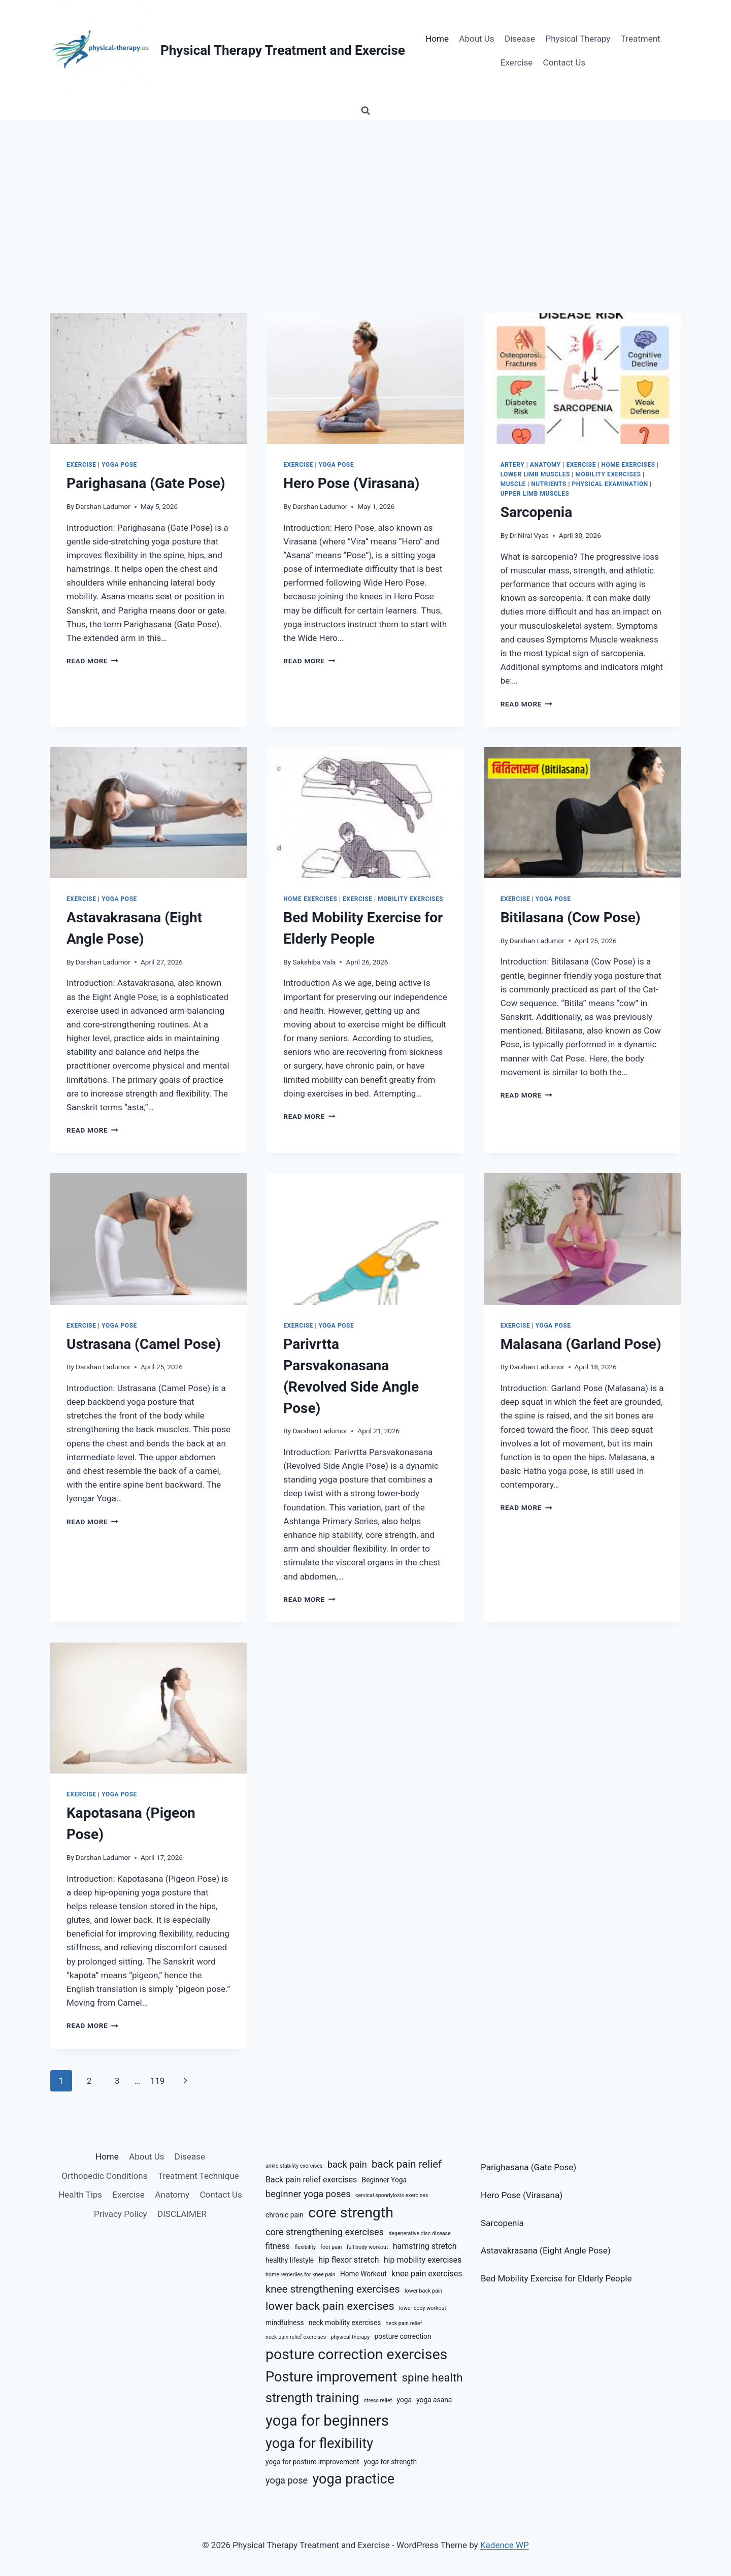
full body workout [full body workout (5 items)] (367, 2247)
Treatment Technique (198, 2176)
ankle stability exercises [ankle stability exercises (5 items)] (294, 2166)
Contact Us (564, 62)
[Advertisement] (365, 196)
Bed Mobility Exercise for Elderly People (556, 2278)
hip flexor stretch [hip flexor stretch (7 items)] (348, 2260)
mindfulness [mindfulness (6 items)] (284, 2323)
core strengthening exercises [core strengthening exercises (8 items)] (324, 2232)
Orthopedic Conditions (104, 2176)
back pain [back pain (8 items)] (347, 2164)
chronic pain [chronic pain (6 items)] (284, 2215)
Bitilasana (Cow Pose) (571, 917)
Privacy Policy (120, 2214)
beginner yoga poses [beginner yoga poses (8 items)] (308, 2193)
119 (157, 2081)
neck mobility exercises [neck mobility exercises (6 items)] (345, 2323)
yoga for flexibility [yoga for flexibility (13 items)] (319, 2443)
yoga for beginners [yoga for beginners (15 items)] (327, 2420)
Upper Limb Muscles (535, 493)
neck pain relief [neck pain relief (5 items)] (404, 2323)
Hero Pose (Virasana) (351, 483)
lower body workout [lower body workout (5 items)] (422, 2308)
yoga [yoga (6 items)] (403, 2400)
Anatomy (545, 464)
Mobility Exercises (608, 474)
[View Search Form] (365, 111)
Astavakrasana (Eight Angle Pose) (546, 2250)
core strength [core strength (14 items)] (350, 2212)
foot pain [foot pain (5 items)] (331, 2247)
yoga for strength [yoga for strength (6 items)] (390, 2462)
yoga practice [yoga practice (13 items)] (353, 2479)
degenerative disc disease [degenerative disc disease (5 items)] (419, 2233)
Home (437, 39)
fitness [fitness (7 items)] (277, 2246)
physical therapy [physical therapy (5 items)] (350, 2337)
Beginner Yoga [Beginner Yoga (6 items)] (384, 2180)
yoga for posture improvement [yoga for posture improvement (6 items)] (312, 2462)
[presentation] (148, 378)
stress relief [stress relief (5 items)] (378, 2400)
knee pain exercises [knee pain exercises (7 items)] (426, 2273)
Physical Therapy (578, 39)
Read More (92, 661)
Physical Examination (610, 484)
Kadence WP (504, 2545)
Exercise (517, 62)
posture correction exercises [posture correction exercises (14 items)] (356, 2354)
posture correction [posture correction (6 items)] (402, 2336)
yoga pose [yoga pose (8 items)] (286, 2480)
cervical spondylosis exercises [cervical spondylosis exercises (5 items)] (391, 2195)
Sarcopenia (537, 512)
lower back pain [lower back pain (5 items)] (423, 2291)
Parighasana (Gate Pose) (146, 483)
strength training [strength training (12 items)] (312, 2398)
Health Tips (80, 2194)
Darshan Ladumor (103, 506)
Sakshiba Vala (314, 962)
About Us (476, 39)
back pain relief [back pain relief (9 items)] (407, 2164)
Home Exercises (628, 464)
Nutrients (549, 484)
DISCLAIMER (182, 2214)
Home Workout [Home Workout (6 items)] (363, 2274)
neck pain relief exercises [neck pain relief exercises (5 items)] (295, 2337)
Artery (513, 464)
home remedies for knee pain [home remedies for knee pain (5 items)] (300, 2274)
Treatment (640, 39)
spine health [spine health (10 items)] (432, 2377)
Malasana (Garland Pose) (581, 1344)
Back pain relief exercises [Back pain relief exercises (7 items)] (311, 2179)
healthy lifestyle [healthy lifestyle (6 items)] (289, 2260)
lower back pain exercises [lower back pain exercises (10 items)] (329, 2305)
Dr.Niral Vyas (529, 535)
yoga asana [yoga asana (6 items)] (434, 2400)
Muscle (513, 484)
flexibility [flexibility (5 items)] (305, 2247)
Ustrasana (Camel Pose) (144, 1344)
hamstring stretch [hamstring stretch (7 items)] (425, 2246)
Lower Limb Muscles (535, 474)
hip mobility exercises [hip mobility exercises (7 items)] (423, 2260)
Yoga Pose (119, 464)
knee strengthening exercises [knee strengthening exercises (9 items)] (332, 2289)
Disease (520, 39)
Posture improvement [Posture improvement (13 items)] (331, 2377)
